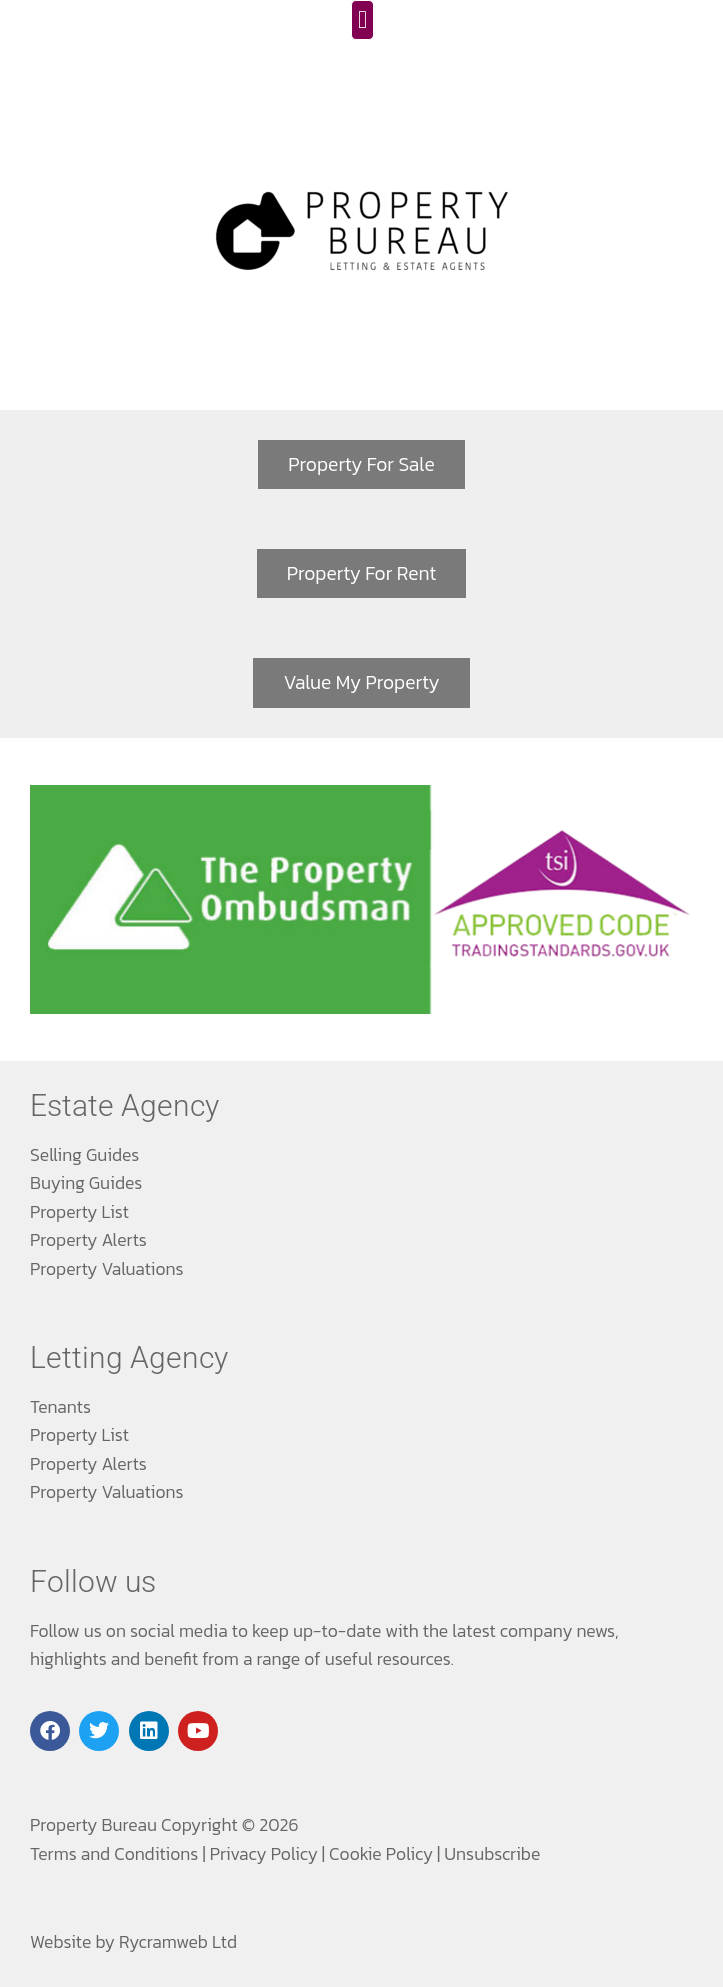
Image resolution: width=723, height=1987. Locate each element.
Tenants (60, 1407)
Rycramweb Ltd (178, 1942)
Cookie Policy (381, 1854)
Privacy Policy (264, 1854)
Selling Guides (84, 1155)
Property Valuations (107, 1269)
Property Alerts (88, 1240)
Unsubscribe (492, 1854)
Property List (79, 1212)
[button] (363, 20)
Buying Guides (86, 1183)
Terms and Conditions (114, 1854)
